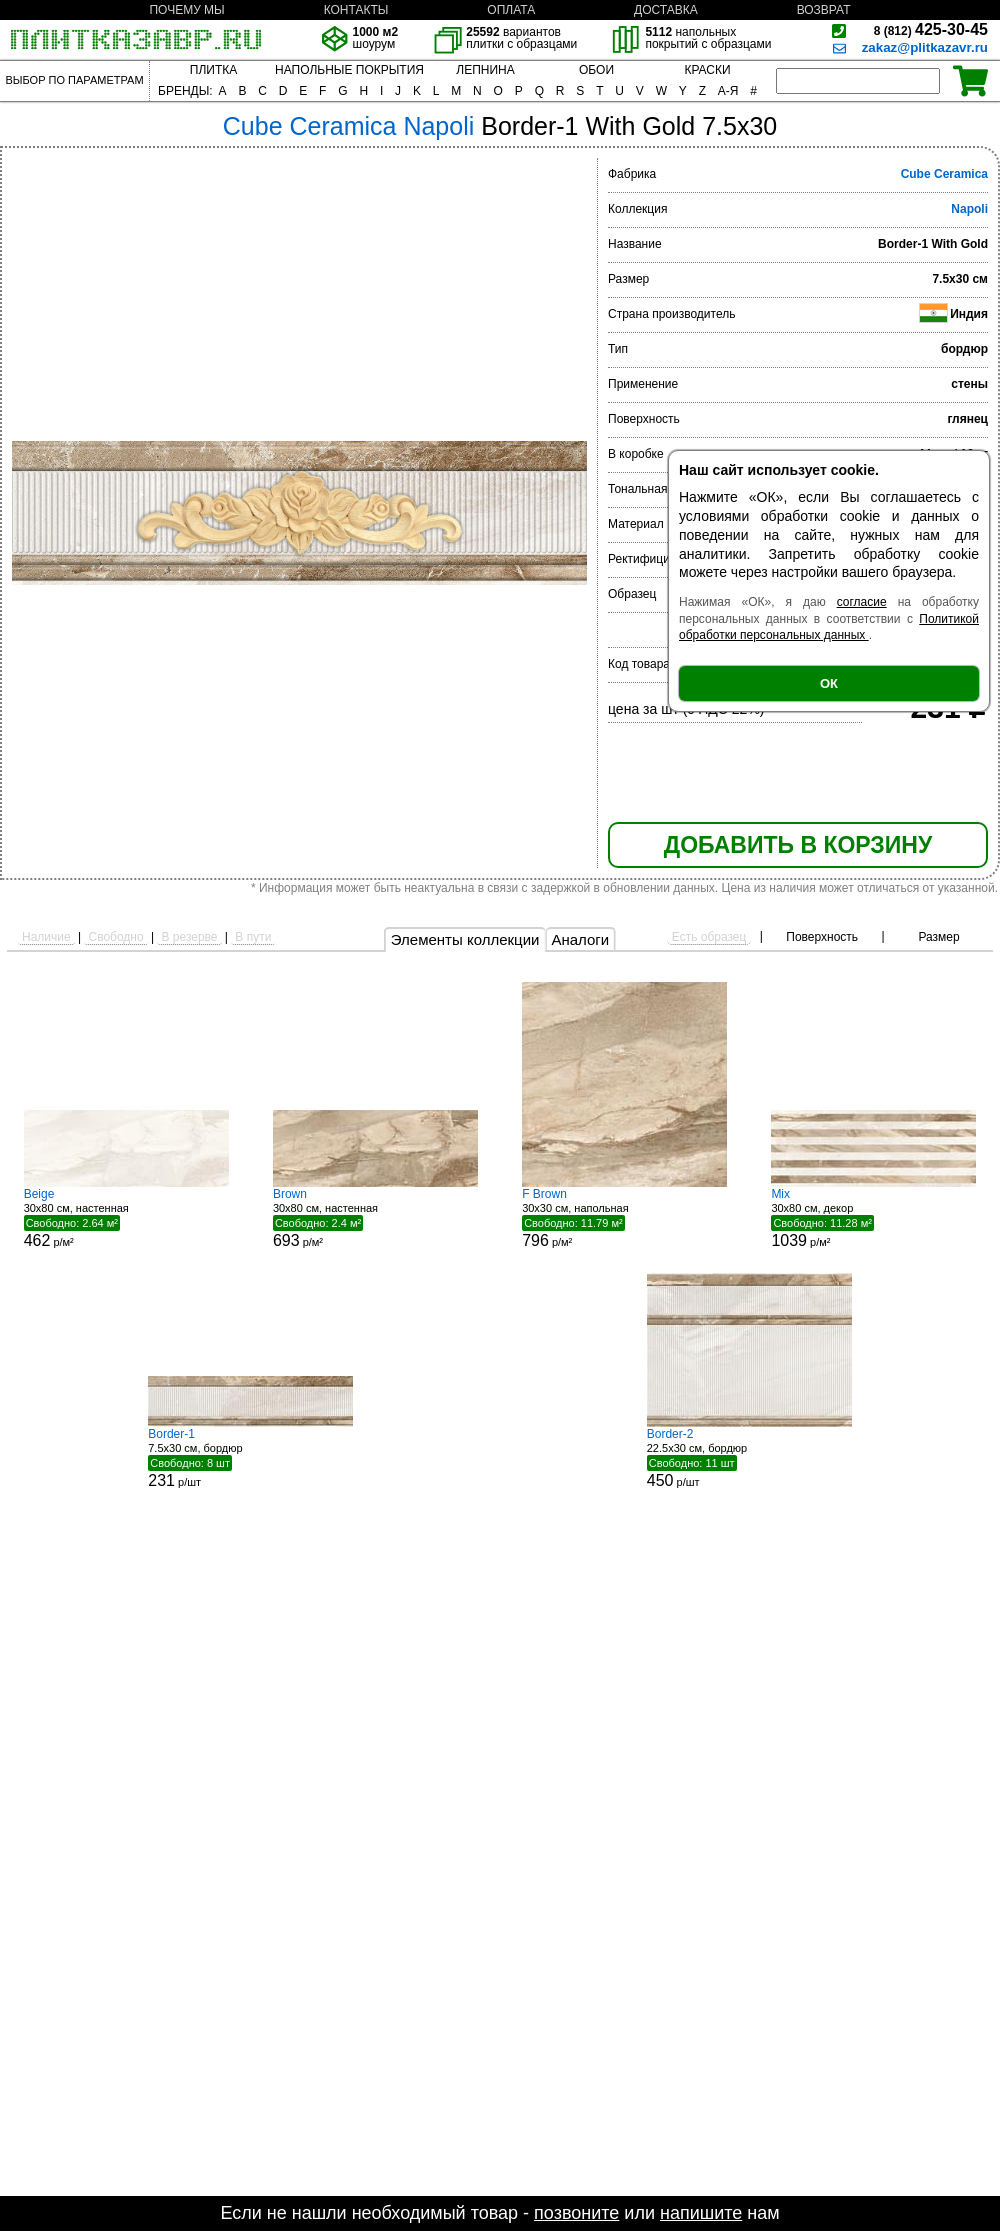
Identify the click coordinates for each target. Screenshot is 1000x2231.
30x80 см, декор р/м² (873, 1218)
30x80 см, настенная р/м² (126, 1218)
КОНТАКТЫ (356, 10)
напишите (701, 2213)
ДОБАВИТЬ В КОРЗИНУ (798, 845)
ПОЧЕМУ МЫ (186, 10)
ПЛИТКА (213, 70)
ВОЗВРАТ (824, 10)
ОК (829, 683)
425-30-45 (931, 29)
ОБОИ (596, 70)
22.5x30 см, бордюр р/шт (749, 1458)
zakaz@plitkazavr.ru (925, 47)
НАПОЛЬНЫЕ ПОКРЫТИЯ (349, 70)
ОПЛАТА (511, 10)
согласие (862, 602)
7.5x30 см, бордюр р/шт (250, 1458)
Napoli (969, 209)
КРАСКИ (707, 70)
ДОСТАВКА (666, 10)
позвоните (576, 2213)
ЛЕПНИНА (485, 70)
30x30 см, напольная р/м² (624, 1218)
